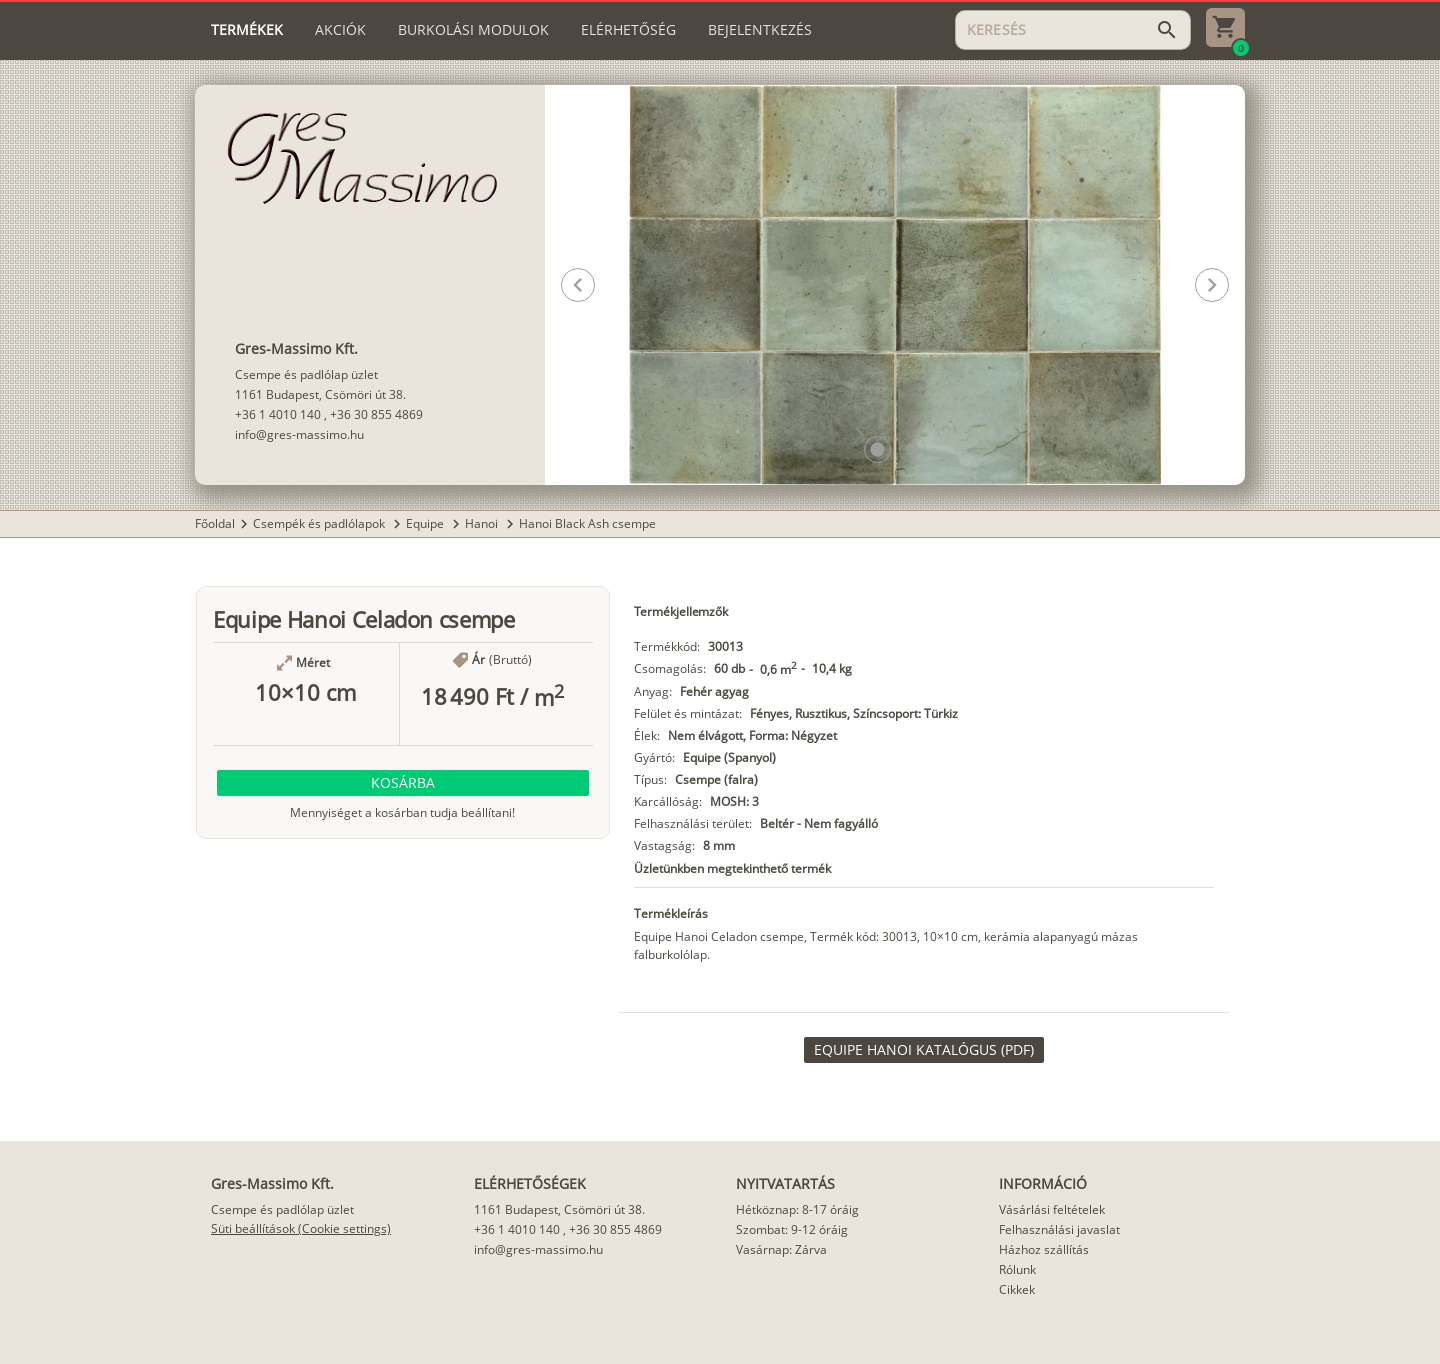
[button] (877, 449)
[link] (924, 1050)
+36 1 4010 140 (278, 414)
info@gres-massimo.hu (299, 434)
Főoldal (215, 523)
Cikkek (1017, 1289)
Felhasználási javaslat (1059, 1229)
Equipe (426, 523)
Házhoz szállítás (1044, 1249)
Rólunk (1017, 1269)
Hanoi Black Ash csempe (587, 523)
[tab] (247, 30)
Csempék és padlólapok (320, 523)
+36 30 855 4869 (376, 414)
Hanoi (483, 523)
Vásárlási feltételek (1052, 1209)
